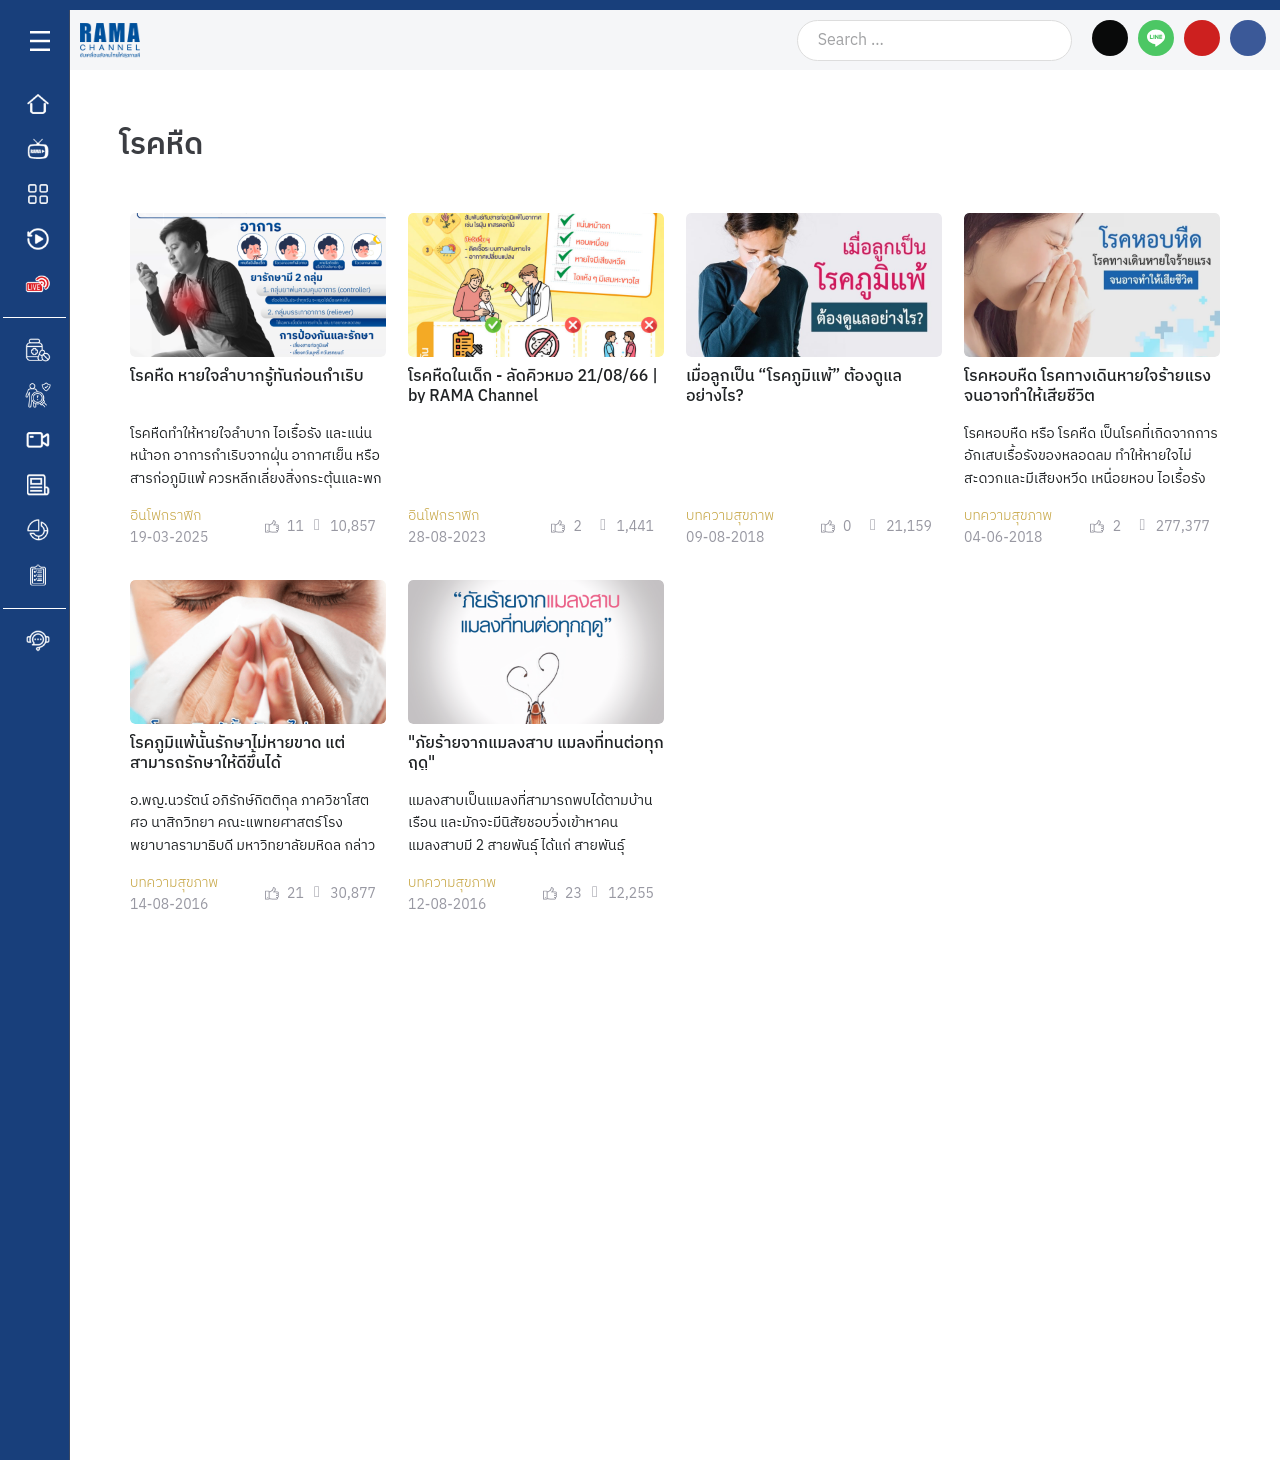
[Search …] (934, 40)
